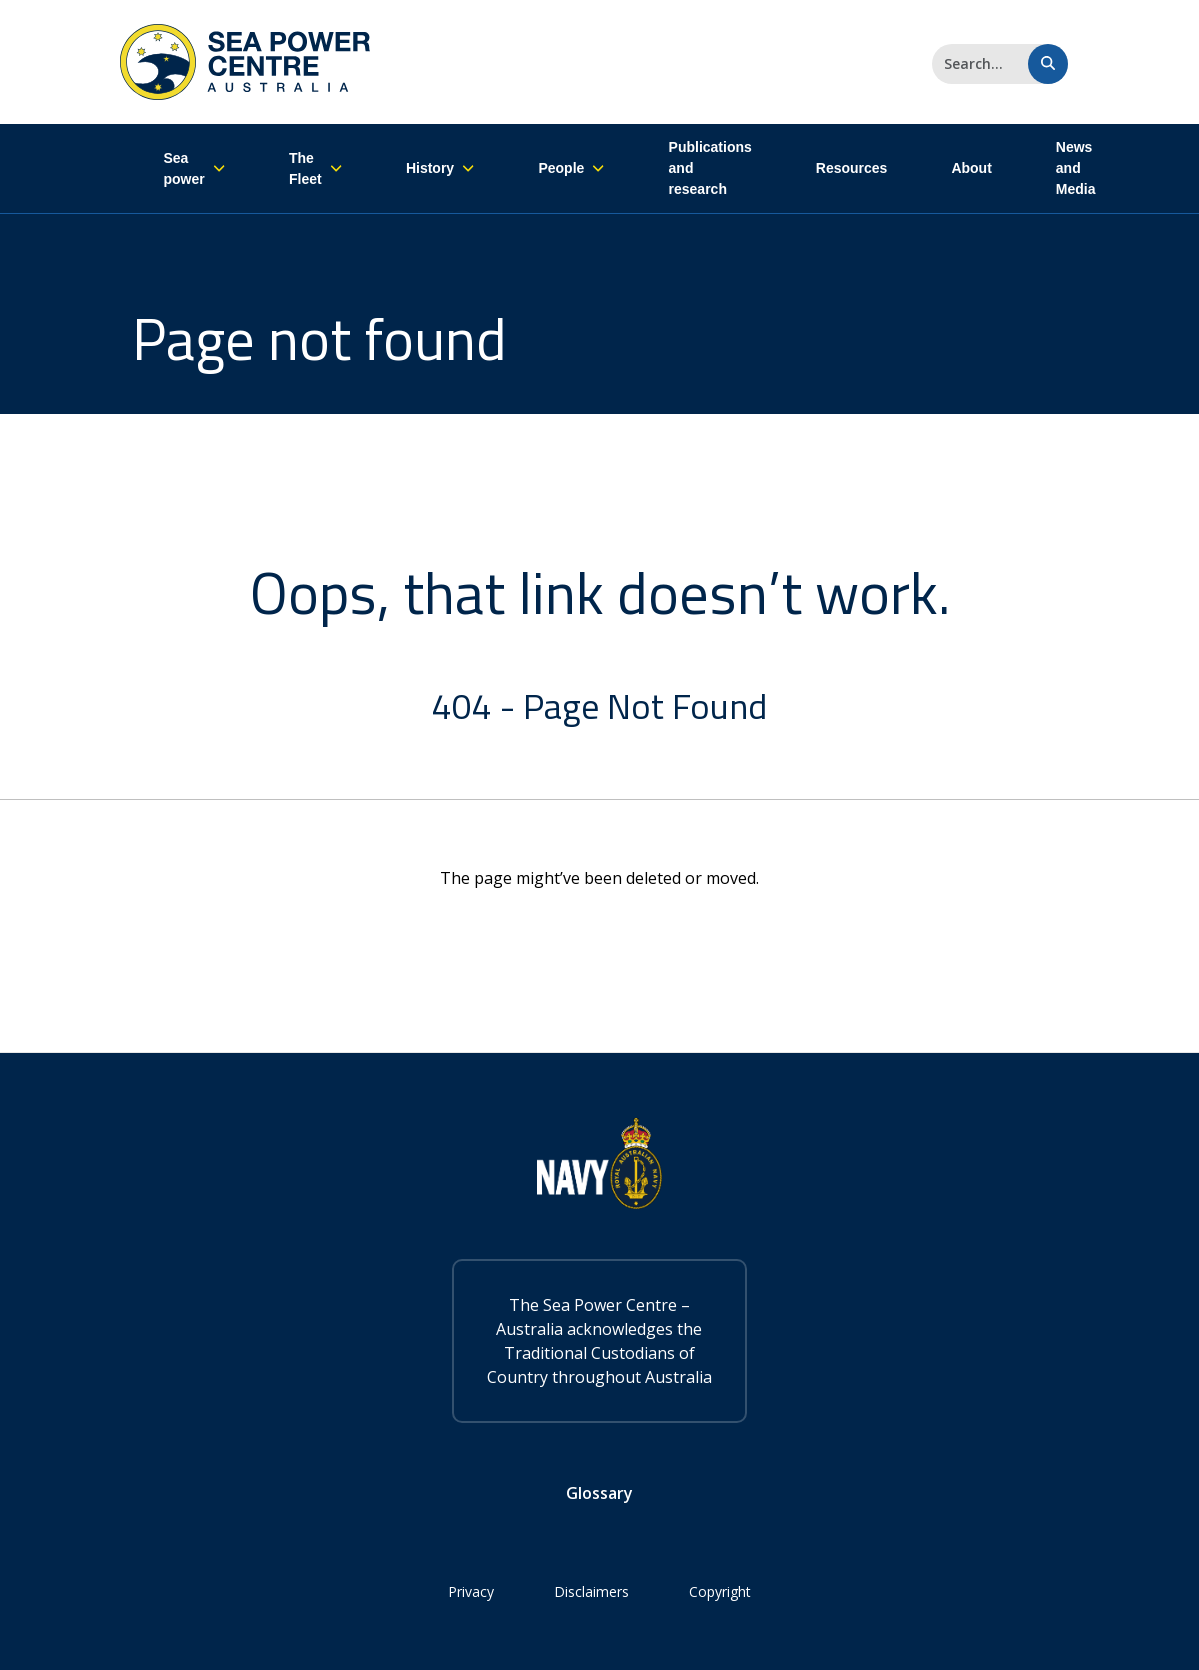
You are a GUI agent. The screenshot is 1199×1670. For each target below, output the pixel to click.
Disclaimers (591, 1591)
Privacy (471, 1591)
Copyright (720, 1591)
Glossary (599, 1493)
